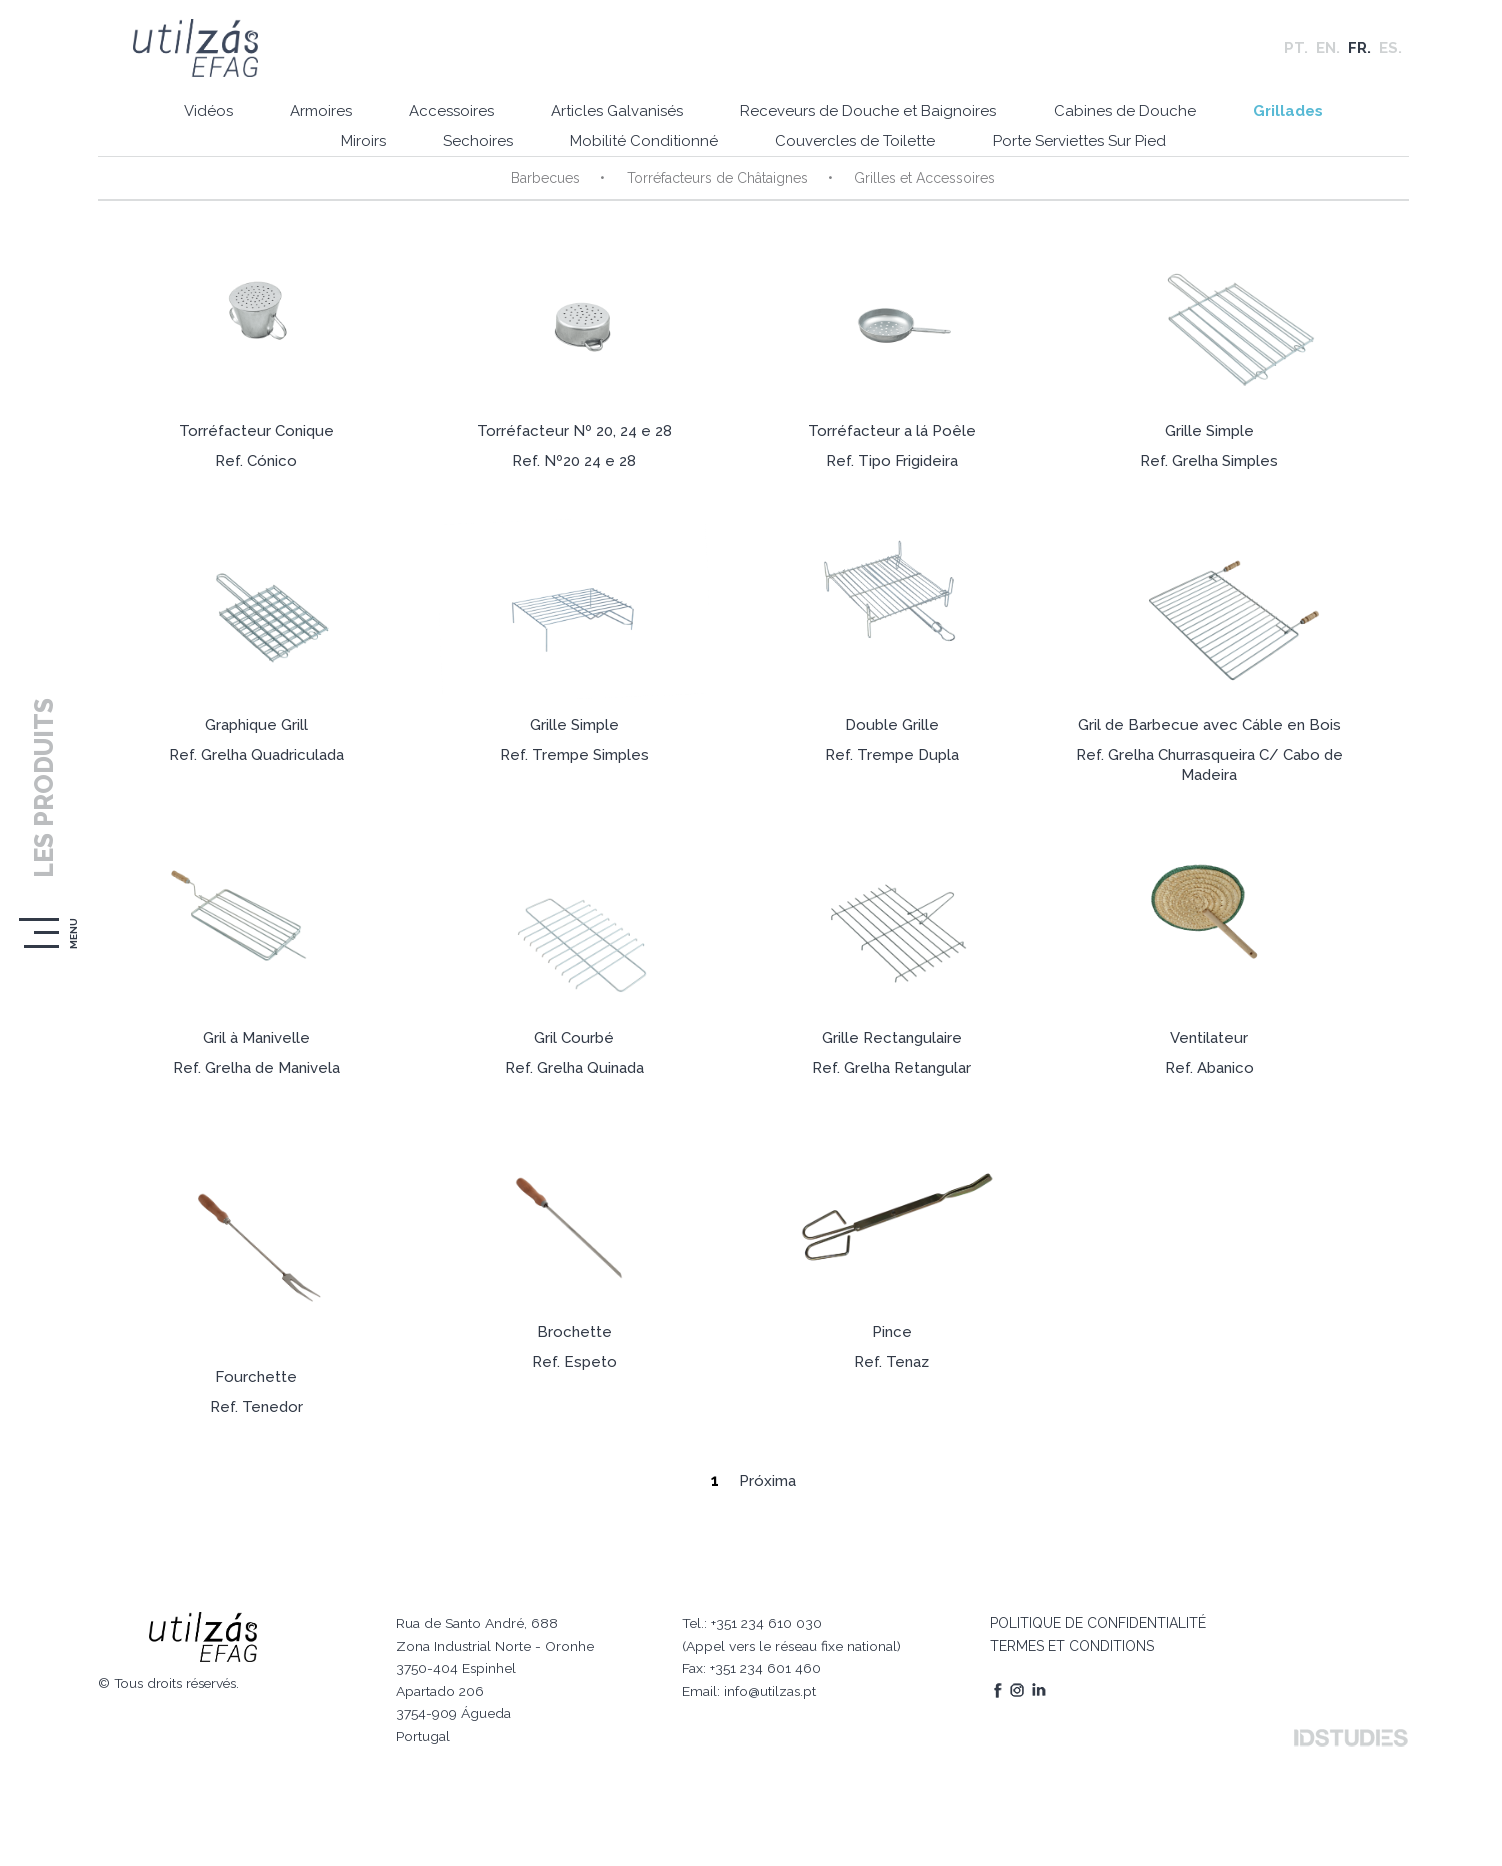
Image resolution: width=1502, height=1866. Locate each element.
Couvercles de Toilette (856, 145)
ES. (1390, 50)
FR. (1359, 50)
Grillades (1294, 115)
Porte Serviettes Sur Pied (1082, 145)
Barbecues (545, 181)
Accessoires (446, 115)
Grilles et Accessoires (921, 181)
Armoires (313, 115)
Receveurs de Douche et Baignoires (869, 115)
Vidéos (197, 115)
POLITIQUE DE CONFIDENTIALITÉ (1094, 1614)
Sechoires (473, 145)
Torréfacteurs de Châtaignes (715, 181)
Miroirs (355, 145)
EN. (1328, 50)
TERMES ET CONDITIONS (1068, 1637)
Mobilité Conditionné (642, 145)
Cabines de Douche (1128, 115)
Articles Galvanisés (615, 115)
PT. (1296, 50)
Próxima (765, 1498)
